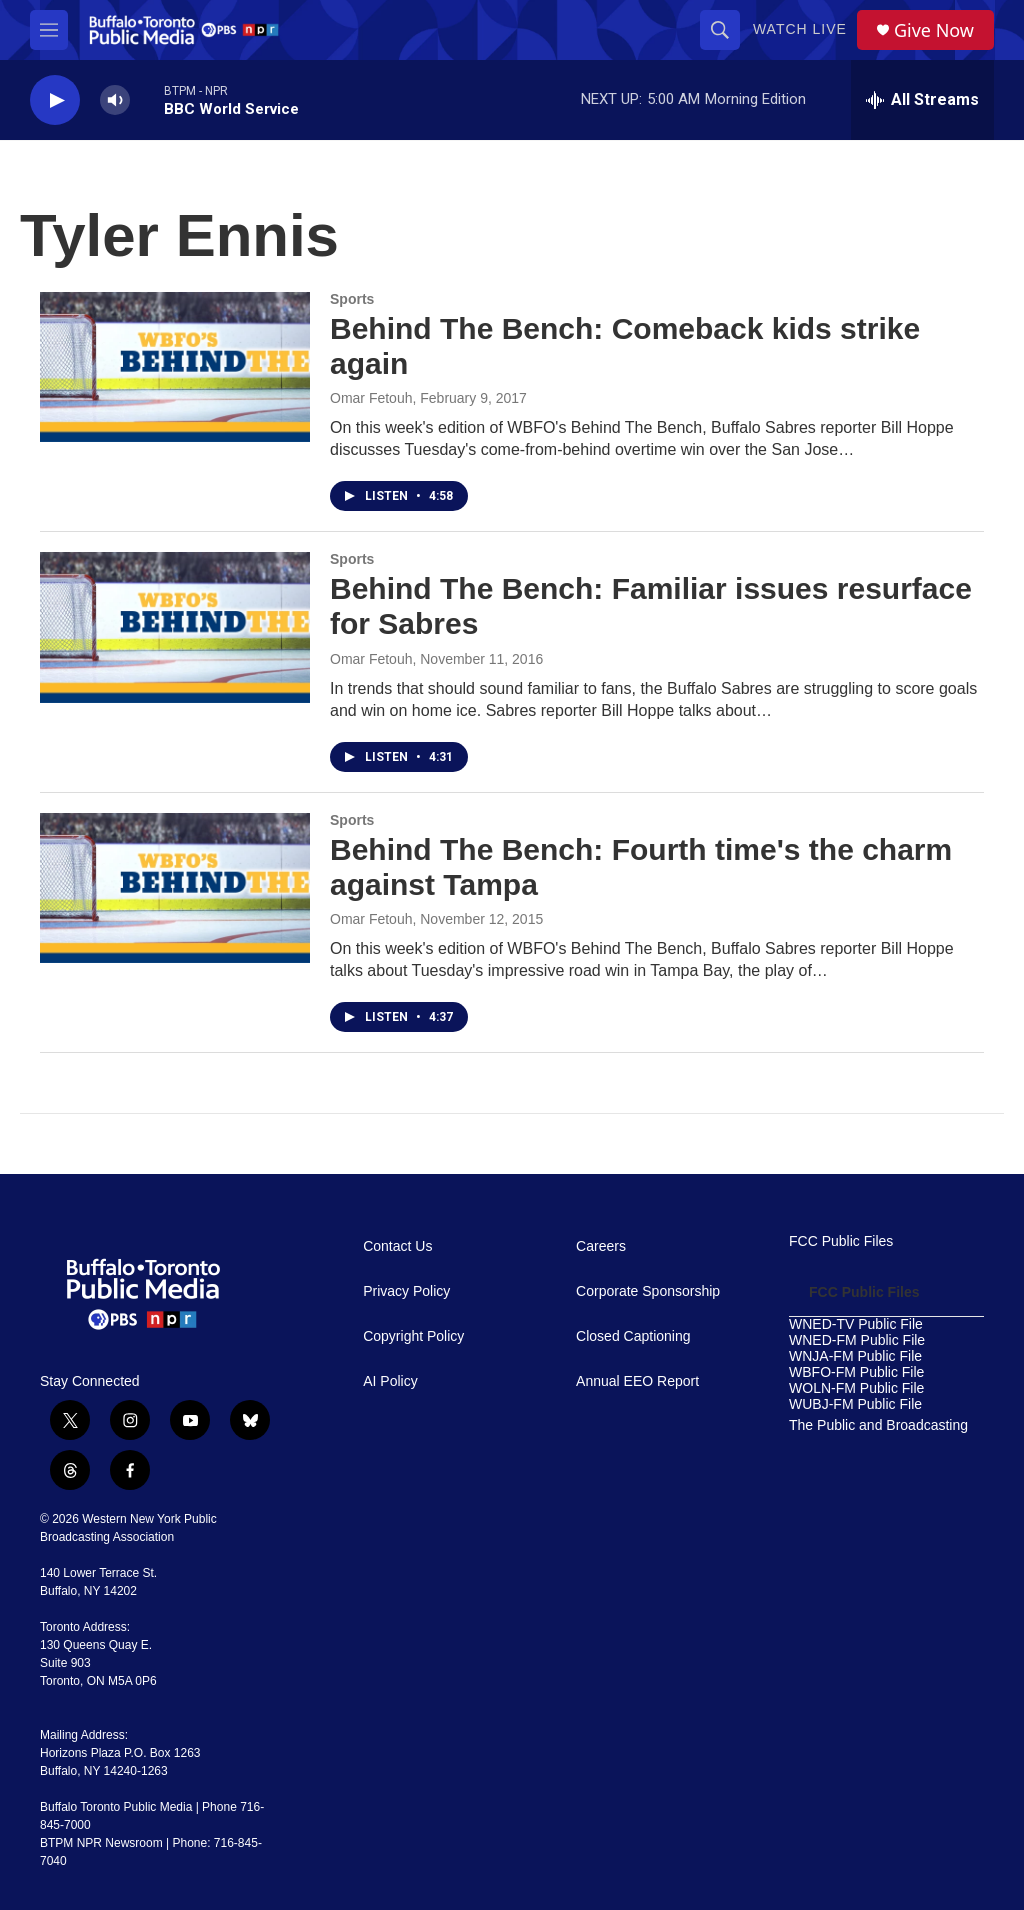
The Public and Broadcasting (878, 1425)
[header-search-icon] (720, 30)
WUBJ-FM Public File (855, 1404)
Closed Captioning (633, 1336)
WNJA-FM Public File (855, 1356)
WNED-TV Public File (856, 1324)
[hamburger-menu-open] (49, 30)
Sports (352, 299)
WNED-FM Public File (857, 1340)
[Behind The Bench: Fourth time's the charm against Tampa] (175, 888)
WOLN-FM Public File (856, 1388)
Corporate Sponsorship (648, 1291)
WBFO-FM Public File (856, 1372)
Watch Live (800, 29)
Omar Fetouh (371, 398)
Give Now (934, 30)
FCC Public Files (841, 1241)
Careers (601, 1246)
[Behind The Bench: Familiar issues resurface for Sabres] (175, 627)
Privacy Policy (406, 1291)
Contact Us (397, 1246)
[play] (55, 100)
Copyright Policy (413, 1336)
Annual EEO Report (637, 1381)
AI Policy (390, 1381)
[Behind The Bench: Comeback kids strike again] (175, 367)
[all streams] (922, 100)
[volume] (115, 100)
